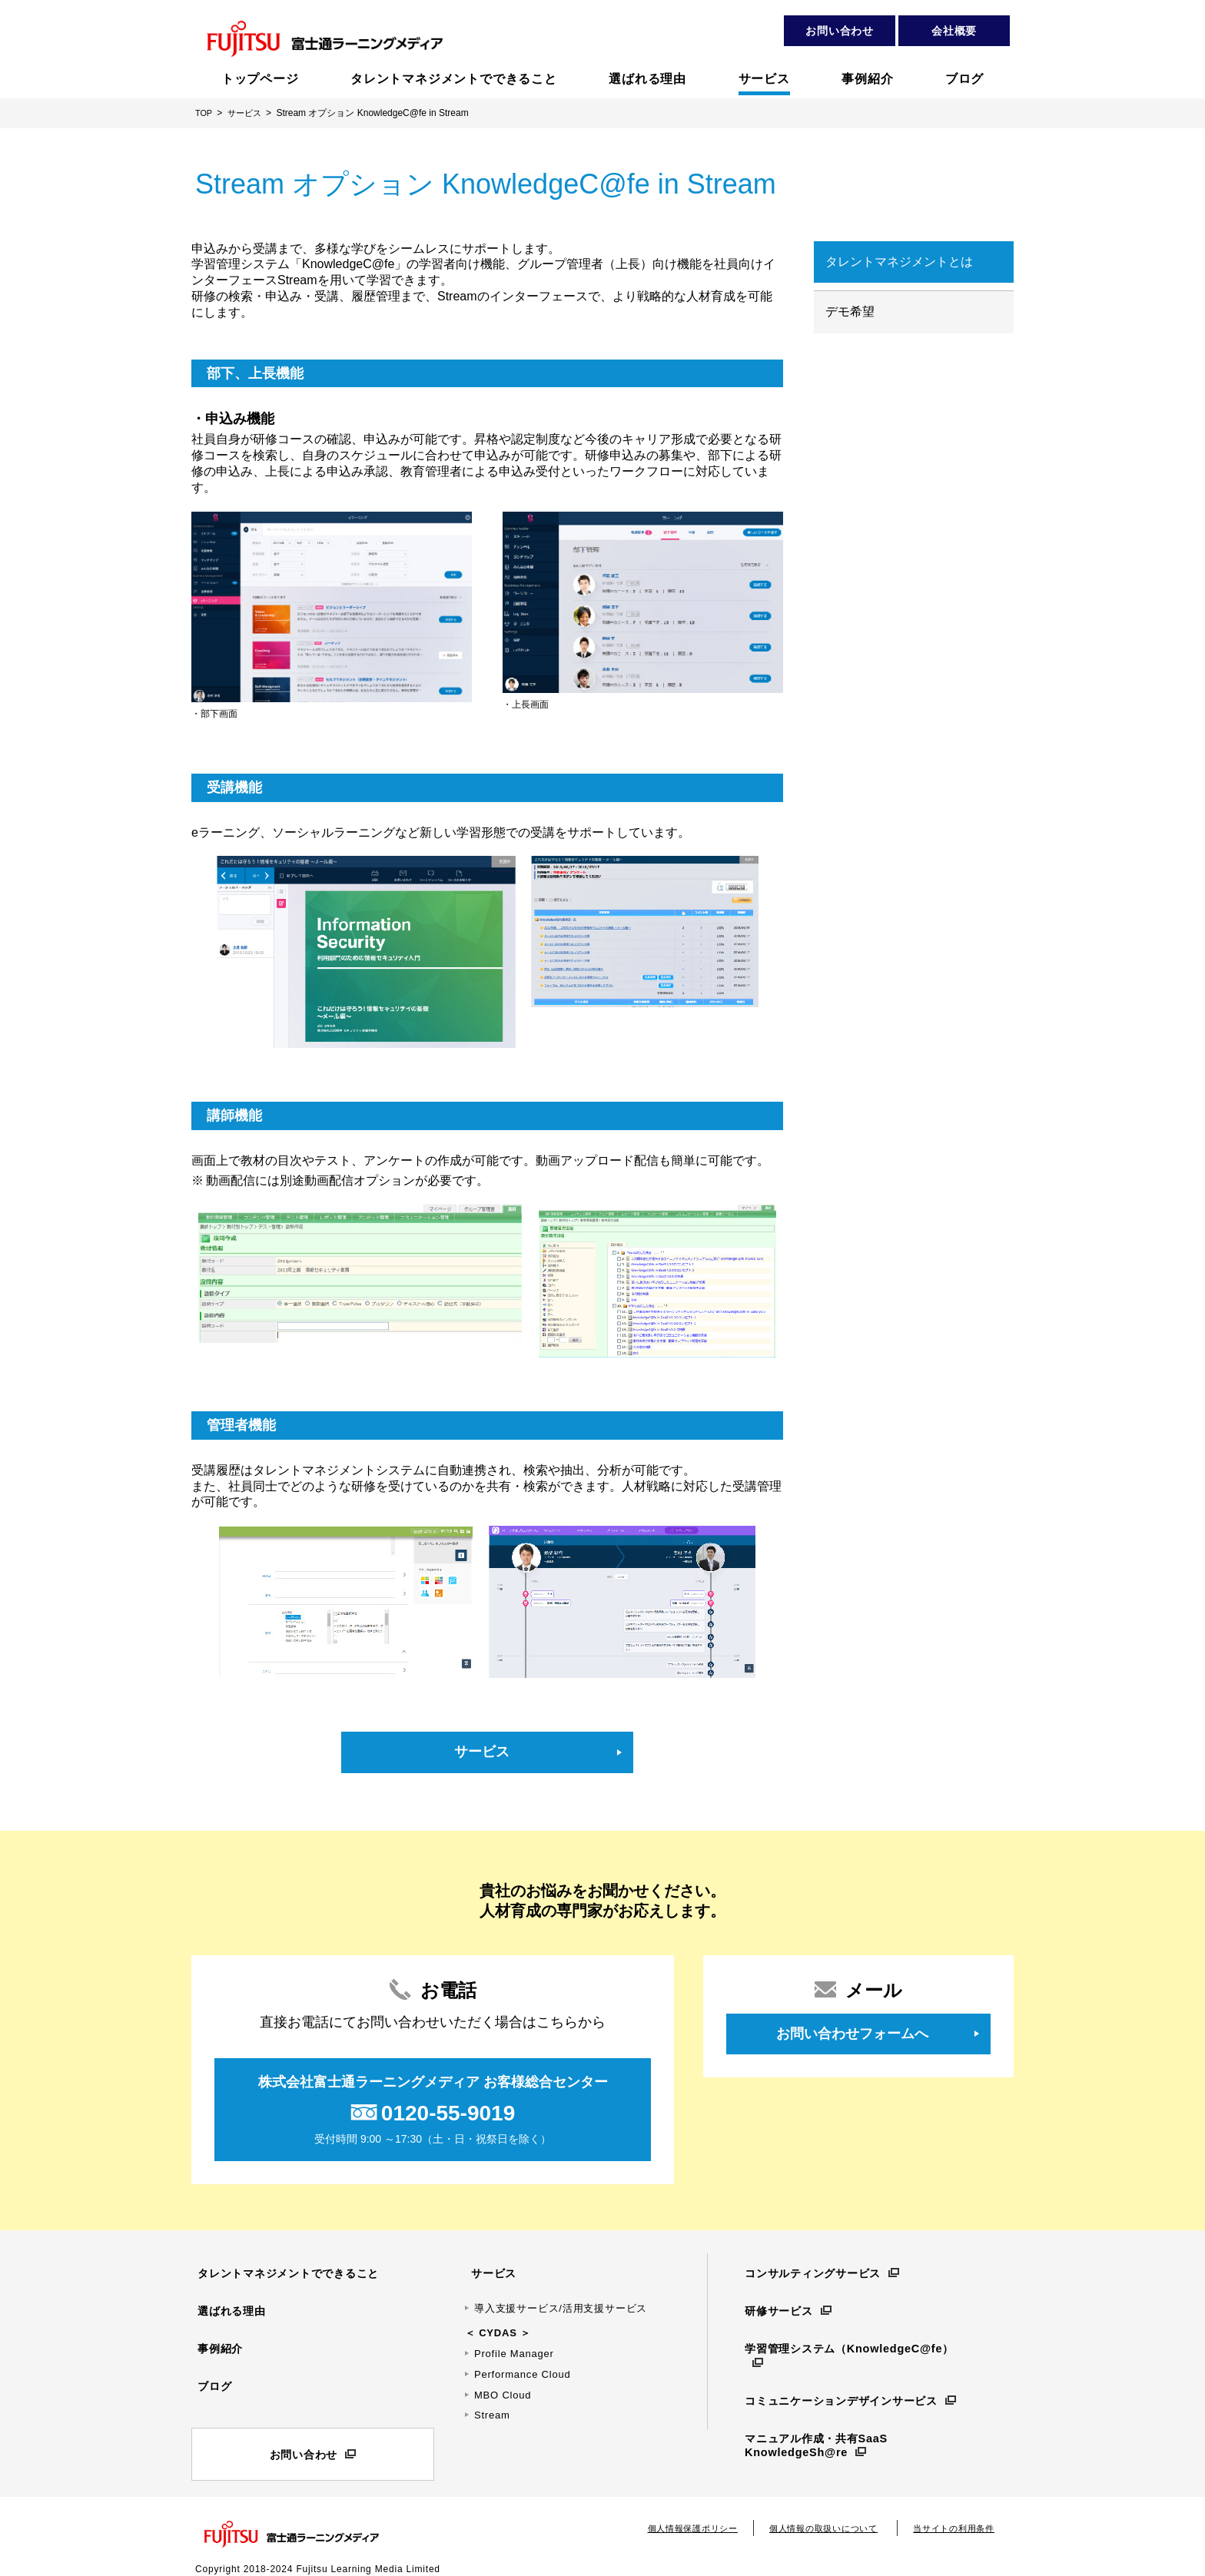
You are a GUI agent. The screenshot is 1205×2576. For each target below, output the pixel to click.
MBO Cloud (502, 2393)
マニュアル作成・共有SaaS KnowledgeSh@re (815, 2416)
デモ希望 (850, 311)
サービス (482, 1753)
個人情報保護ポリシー (671, 2513)
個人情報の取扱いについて (811, 2513)
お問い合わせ (839, 31)
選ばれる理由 (227, 2308)
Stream (492, 2413)
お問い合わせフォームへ (852, 2036)
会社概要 (954, 31)
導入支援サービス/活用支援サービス (560, 2306)
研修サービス (775, 2308)
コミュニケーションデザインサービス (842, 2375)
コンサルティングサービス (812, 2275)
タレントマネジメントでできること (288, 2275)
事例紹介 (215, 2342)
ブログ (209, 2375)
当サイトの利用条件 (950, 2513)
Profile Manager (514, 2351)
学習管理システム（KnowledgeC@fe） (849, 2342)
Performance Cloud (522, 2372)
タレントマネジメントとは (899, 261)
